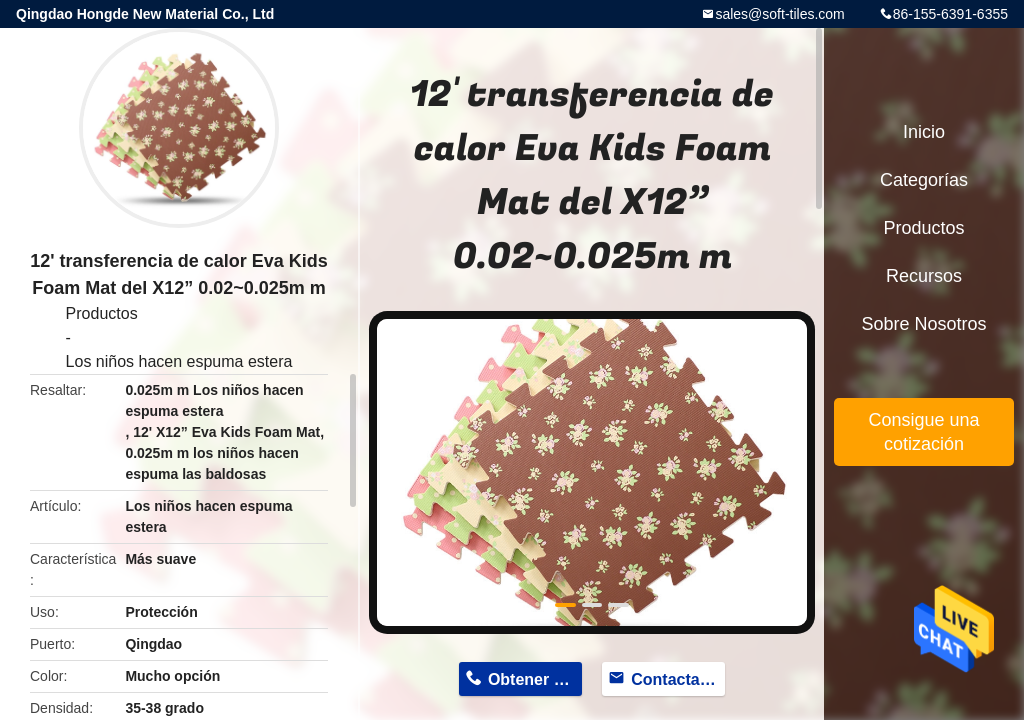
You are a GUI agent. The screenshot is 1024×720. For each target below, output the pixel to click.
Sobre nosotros (923, 324)
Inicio (924, 132)
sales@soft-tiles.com (779, 14)
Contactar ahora (678, 679)
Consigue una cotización (923, 432)
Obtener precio (535, 679)
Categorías (924, 180)
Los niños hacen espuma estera (179, 361)
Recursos (924, 276)
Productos (102, 313)
